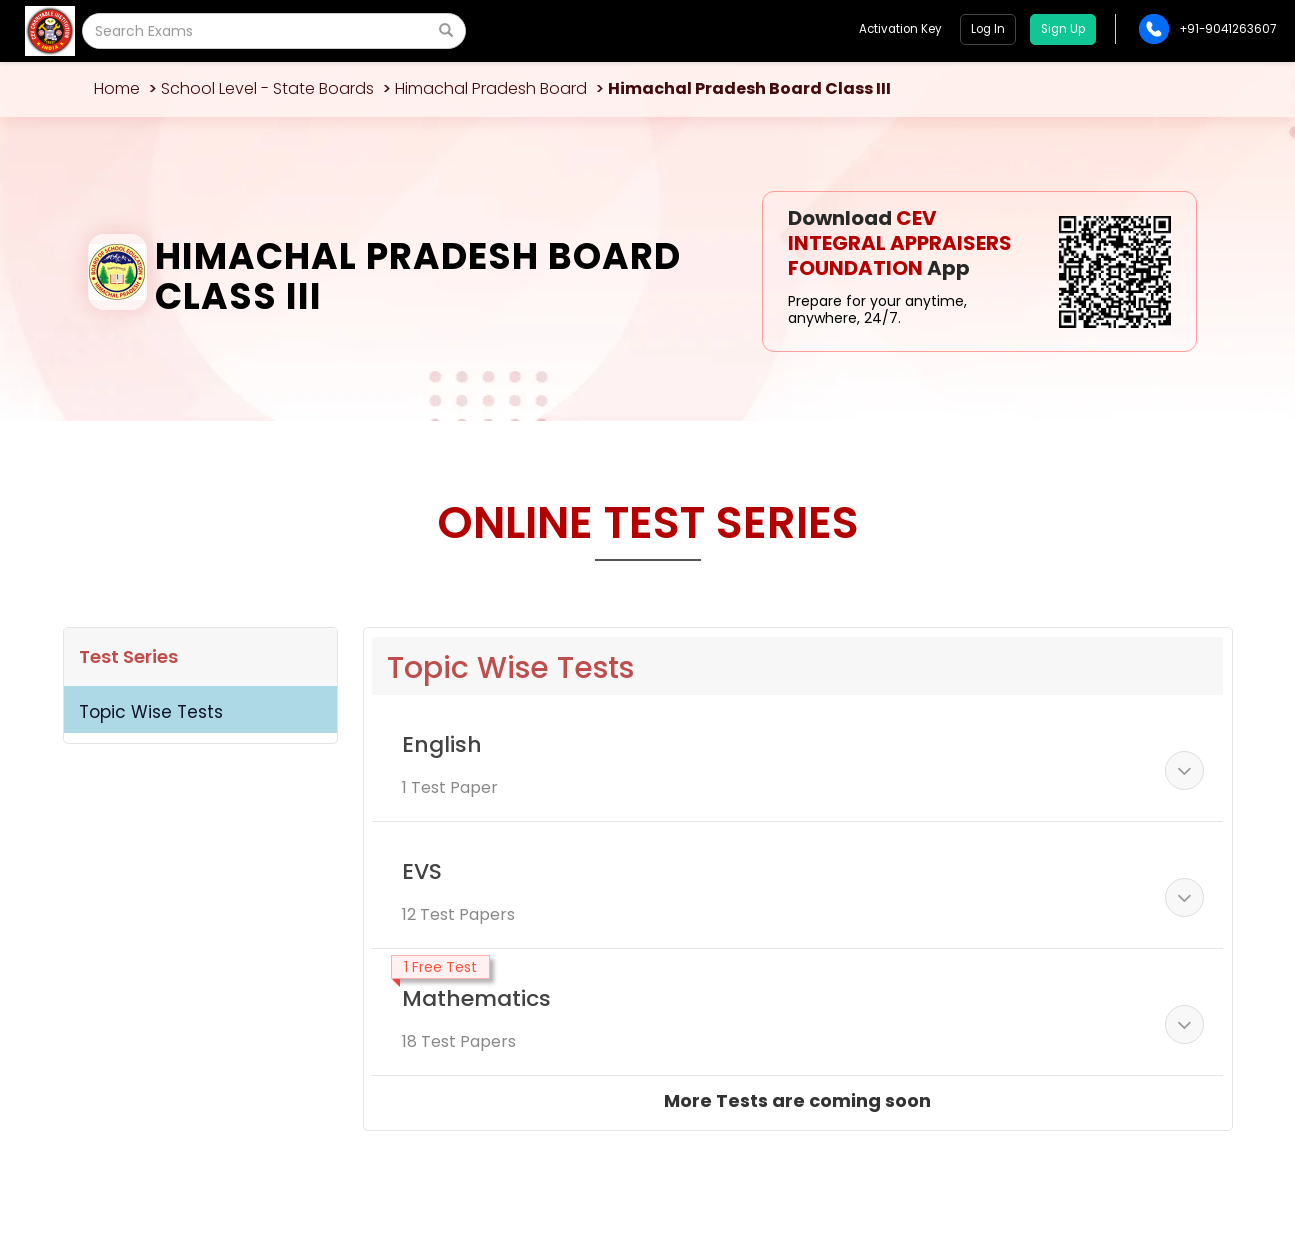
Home (117, 88)
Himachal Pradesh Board (491, 88)
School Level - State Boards (267, 88)
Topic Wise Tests (151, 712)
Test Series (128, 656)
